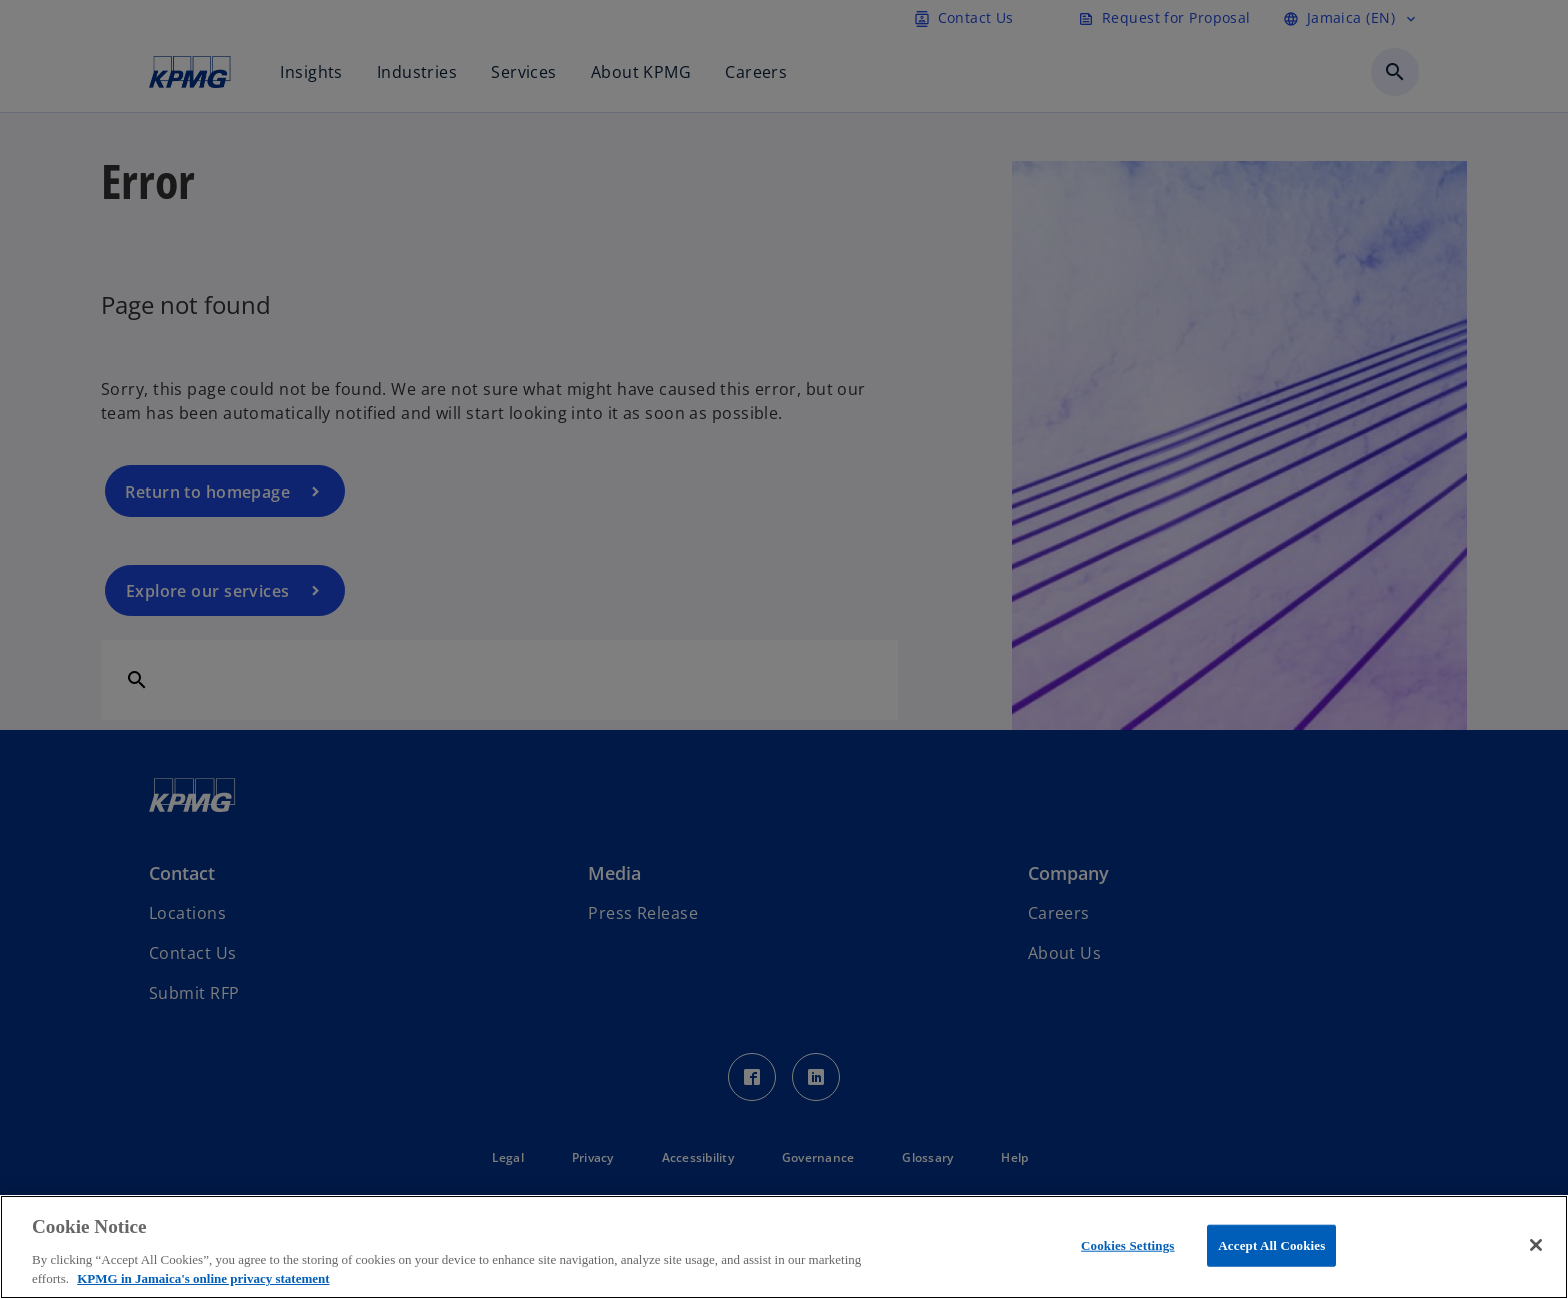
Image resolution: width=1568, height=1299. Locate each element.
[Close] (1536, 1245)
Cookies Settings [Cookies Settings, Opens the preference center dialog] (1127, 1245)
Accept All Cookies (1271, 1245)
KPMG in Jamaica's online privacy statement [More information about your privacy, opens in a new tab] (203, 1278)
